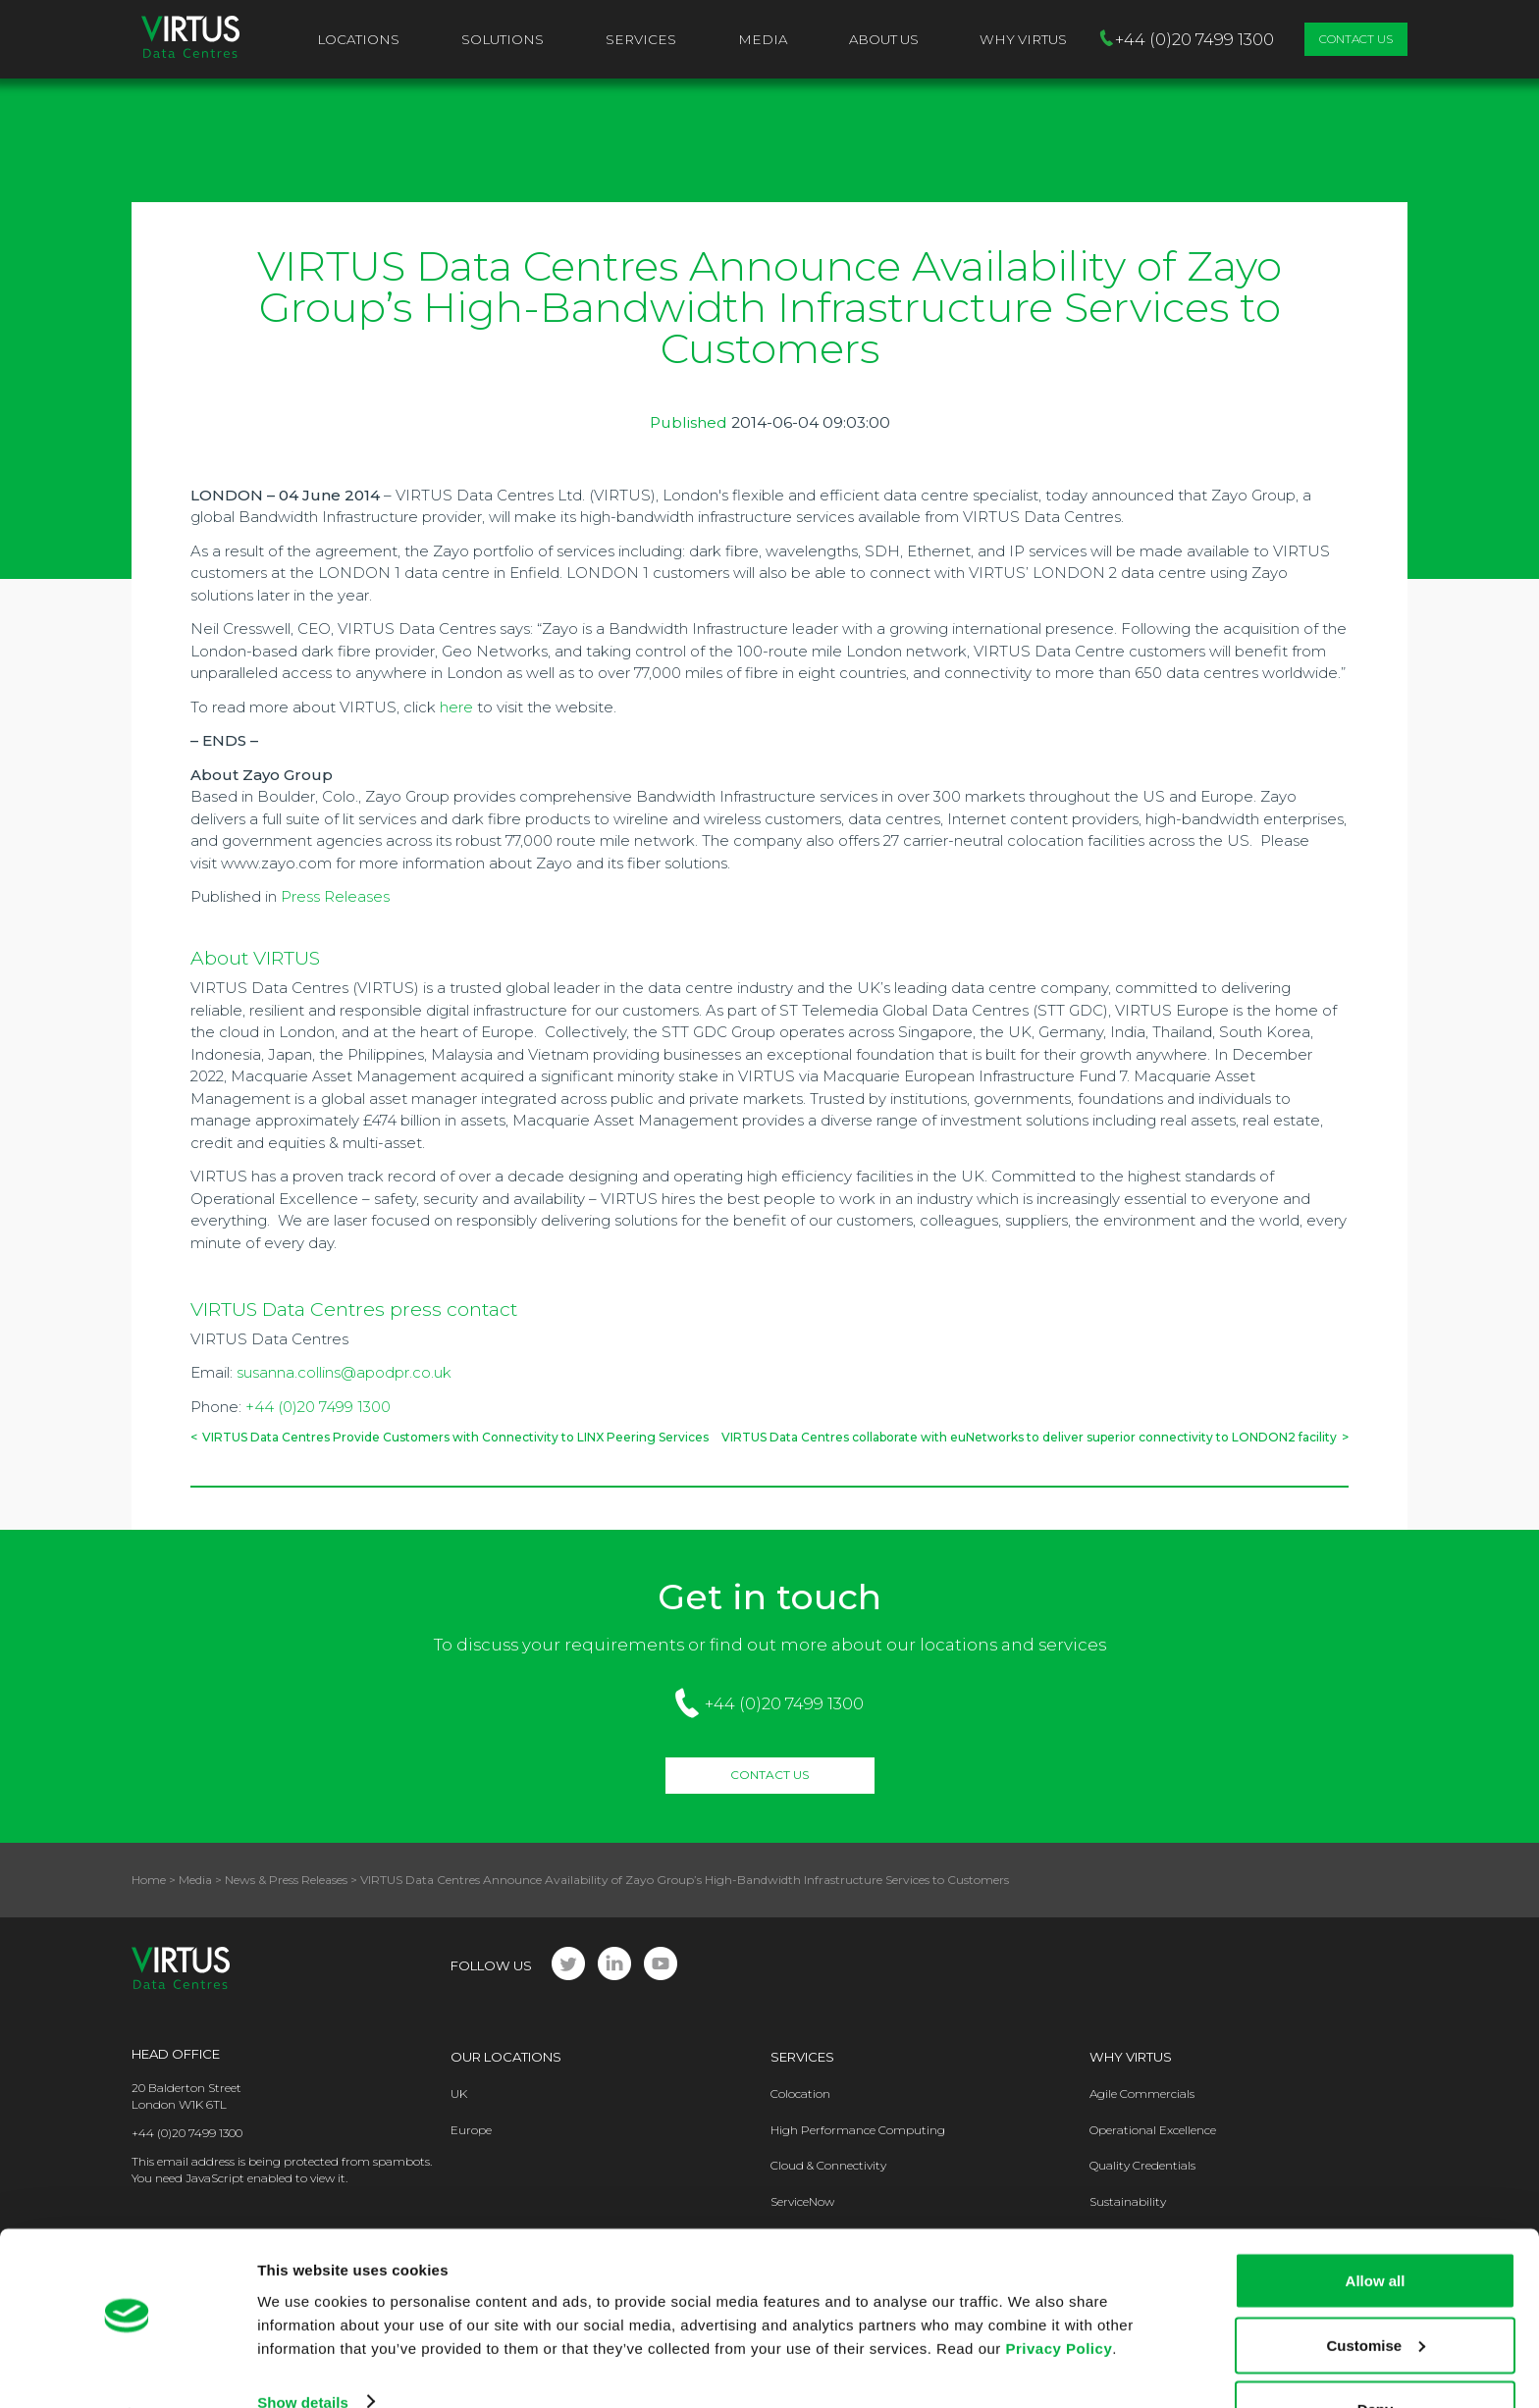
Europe (471, 2129)
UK (459, 2093)
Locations (358, 39)
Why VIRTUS (1023, 39)
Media (762, 39)
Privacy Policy (1058, 2293)
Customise (1375, 2291)
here (456, 707)
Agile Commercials (1141, 2093)
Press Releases (335, 896)
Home (149, 1879)
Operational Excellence (1152, 2129)
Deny (1375, 2355)
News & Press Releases (286, 1879)
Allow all (1376, 2227)
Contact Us (1356, 38)
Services (641, 39)
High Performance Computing (857, 2129)
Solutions (502, 39)
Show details (302, 2347)
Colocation (800, 2093)
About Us (884, 39)
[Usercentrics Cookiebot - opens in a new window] (127, 2369)
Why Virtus (1130, 2057)
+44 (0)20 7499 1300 (318, 1406)
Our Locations (506, 2057)
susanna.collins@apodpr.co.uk (344, 1372)
